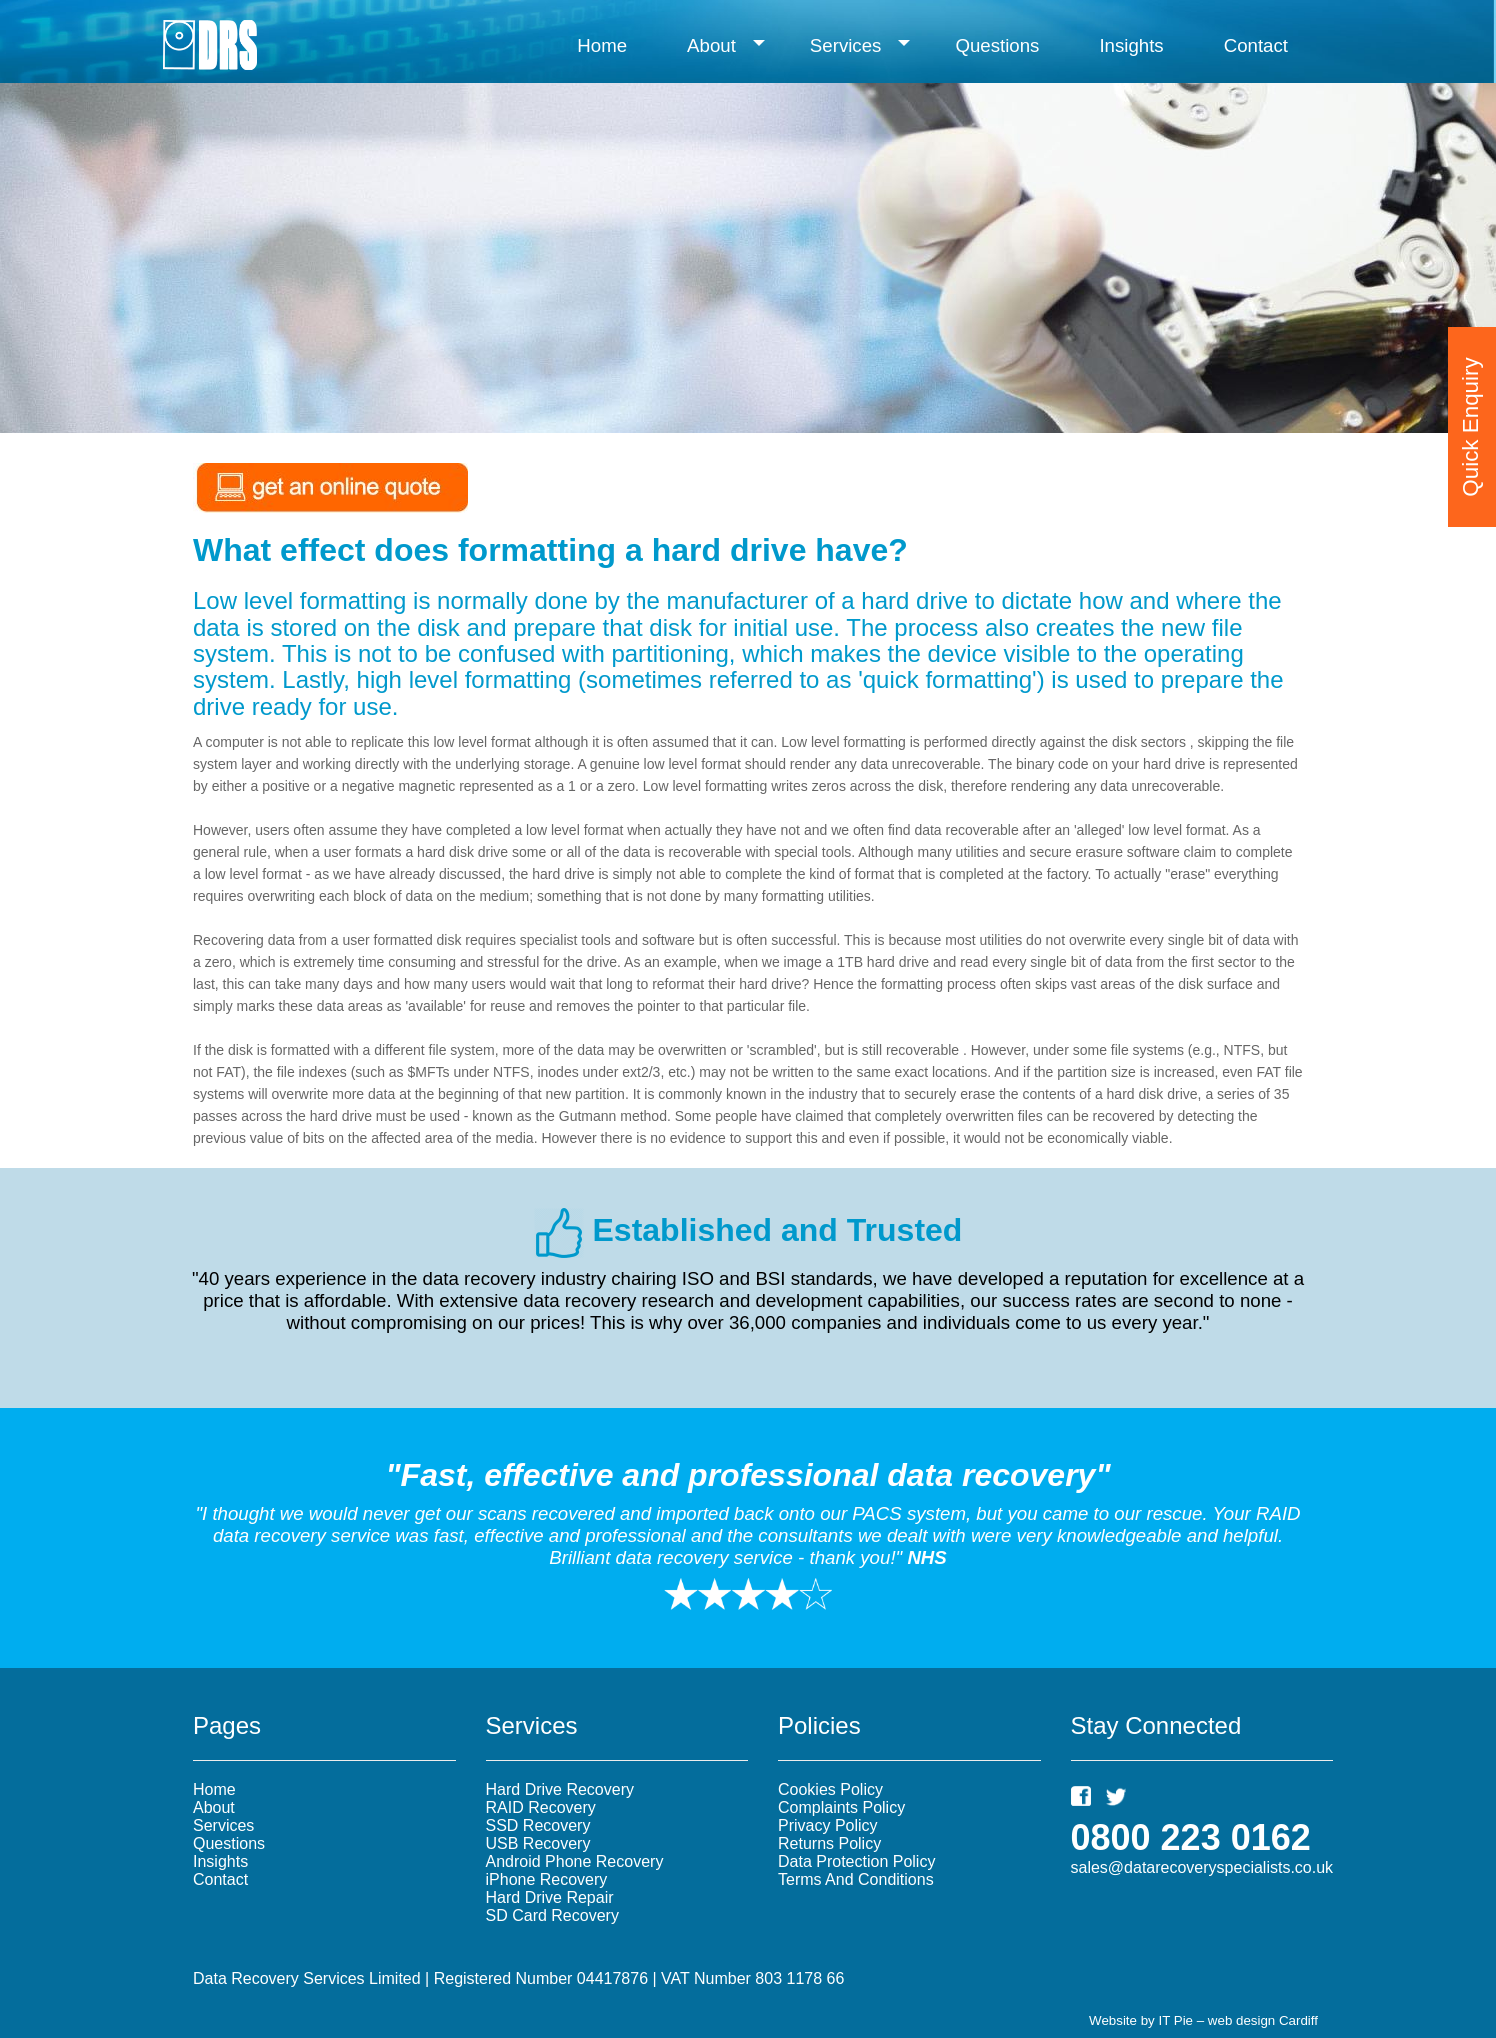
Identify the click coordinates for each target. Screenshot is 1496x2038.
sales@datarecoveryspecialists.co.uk (1202, 1867)
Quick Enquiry (1470, 411)
